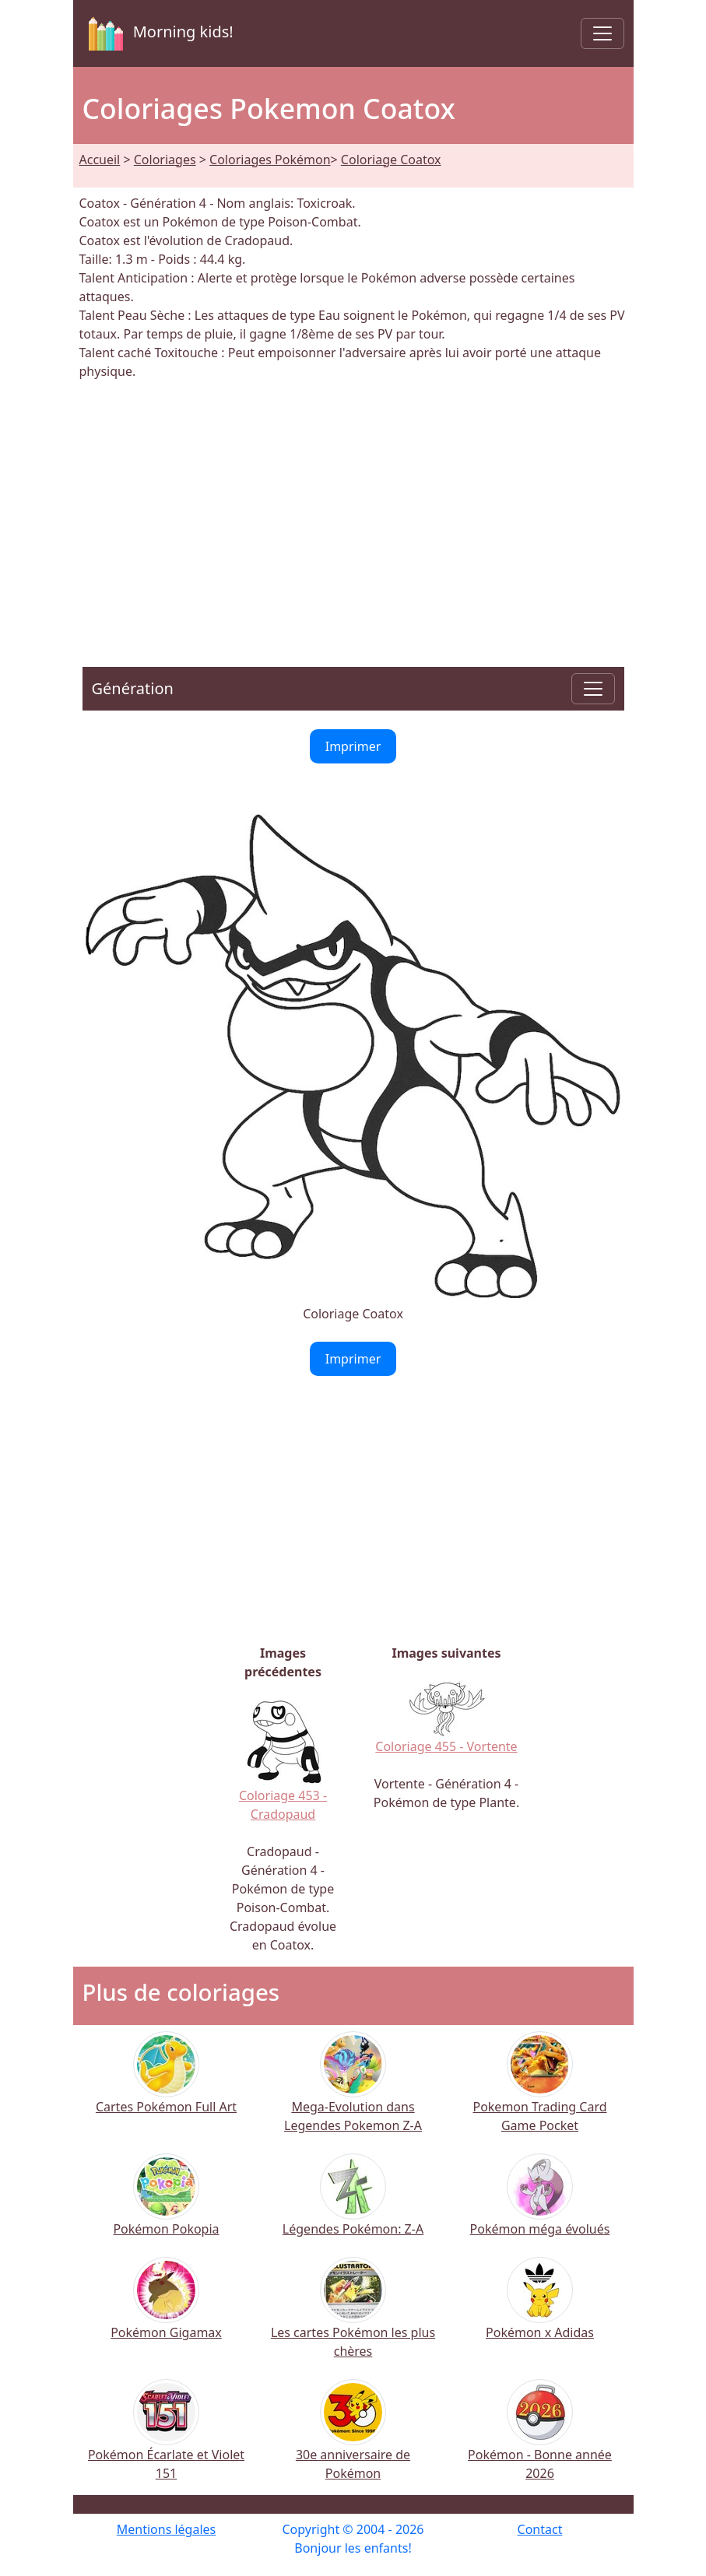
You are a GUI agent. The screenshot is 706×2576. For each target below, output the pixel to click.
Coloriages (165, 159)
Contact (540, 2529)
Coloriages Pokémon (269, 159)
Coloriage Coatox (391, 159)
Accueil (100, 159)
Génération (133, 688)
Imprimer (353, 746)
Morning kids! (158, 33)
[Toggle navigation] (602, 33)
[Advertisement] (353, 514)
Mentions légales (166, 2529)
